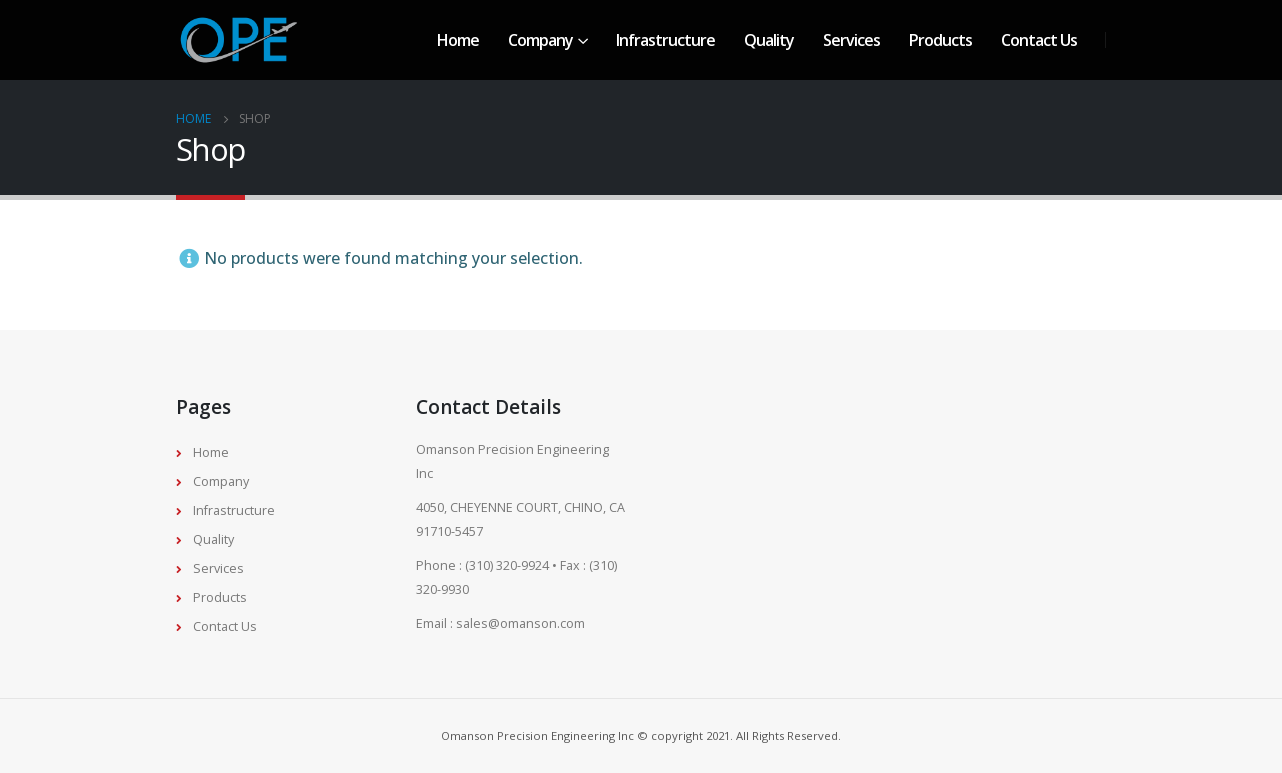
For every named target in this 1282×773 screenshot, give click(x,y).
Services (851, 40)
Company (540, 40)
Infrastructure (665, 40)
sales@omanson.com (520, 623)
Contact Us (1039, 40)
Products (940, 40)
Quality (769, 40)
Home (458, 40)
